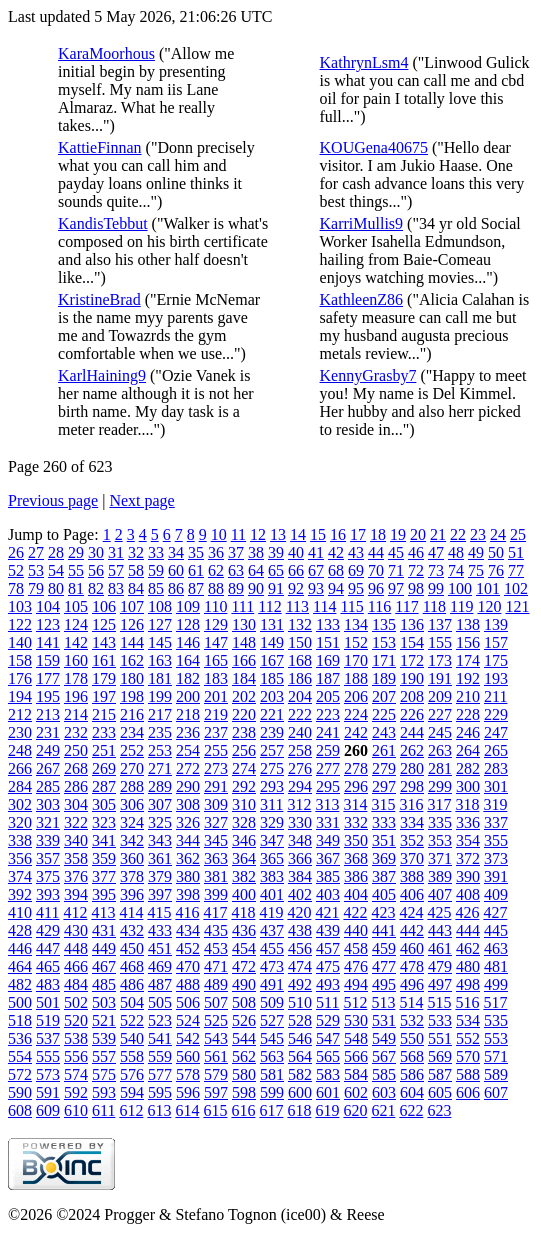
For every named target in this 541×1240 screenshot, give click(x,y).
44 (376, 552)
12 (258, 534)
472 (244, 966)
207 (384, 696)
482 (20, 984)
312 (299, 804)
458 (356, 948)
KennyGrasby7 (368, 375)
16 (338, 534)
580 (244, 1074)
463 (496, 948)
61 (196, 570)
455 (272, 948)
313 (327, 804)
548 (356, 1038)
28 (56, 552)
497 (440, 984)
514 (411, 1002)
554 (20, 1056)
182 (188, 678)
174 (468, 660)
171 (384, 660)
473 (272, 966)
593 (104, 1092)
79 (36, 588)
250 (76, 750)
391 (496, 876)
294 (300, 786)
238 (244, 732)
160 (76, 660)
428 (20, 930)
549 (384, 1038)
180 (132, 678)
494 (356, 984)
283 (496, 768)
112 (269, 606)
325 (160, 822)
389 (440, 876)
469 (160, 966)
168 (300, 660)
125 (104, 624)
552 (468, 1038)
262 (412, 750)
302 (20, 804)
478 (412, 966)
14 (298, 534)
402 (300, 894)
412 (75, 912)
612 (131, 1110)
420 (299, 912)
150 (300, 642)
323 (104, 822)
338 (20, 840)
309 (216, 804)
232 (76, 732)
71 (396, 570)
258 (300, 750)
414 (131, 912)
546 (300, 1038)
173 (440, 660)
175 (496, 660)
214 (76, 714)
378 (132, 876)
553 (496, 1038)
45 (396, 552)
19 (398, 534)
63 (236, 570)
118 (434, 606)
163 (160, 660)
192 (468, 678)
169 (328, 660)
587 (440, 1074)
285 (48, 786)
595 (160, 1092)
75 (476, 570)
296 (356, 786)
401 (272, 894)
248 (20, 750)
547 (328, 1038)
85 (156, 588)
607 (496, 1092)
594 (132, 1092)
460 (412, 948)
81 (76, 588)
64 (256, 570)
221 (272, 714)
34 (176, 552)
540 (132, 1038)
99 (436, 588)
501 (48, 1002)
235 (160, 732)
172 (412, 660)
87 (196, 588)
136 (412, 624)
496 (412, 984)
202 (244, 696)
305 (104, 804)
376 (76, 876)
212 (20, 714)
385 (328, 876)
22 (458, 534)
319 (495, 804)
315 (383, 804)
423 (383, 912)
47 (436, 552)
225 (384, 714)
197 (104, 696)
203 (272, 696)
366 (300, 858)
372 (468, 858)
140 (20, 642)
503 (104, 1002)
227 (440, 714)
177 (48, 678)
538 (76, 1038)
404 (356, 894)
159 (48, 660)
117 (406, 606)
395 (104, 894)
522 (132, 1020)
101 (488, 588)
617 (271, 1110)
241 (328, 732)
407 (440, 894)
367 (328, 858)
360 (132, 858)
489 (216, 984)
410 (20, 912)
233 (104, 732)
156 (468, 642)
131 (272, 624)
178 (76, 678)
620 (355, 1110)
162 (132, 660)
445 (496, 930)
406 (412, 894)
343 (160, 840)
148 (244, 642)
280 (412, 768)
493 (328, 984)
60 (176, 570)
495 (384, 984)
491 (272, 984)
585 (384, 1074)
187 (328, 678)
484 (76, 984)
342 (132, 840)
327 (216, 822)
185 (272, 678)
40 (296, 552)
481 (496, 966)
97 (396, 588)
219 (216, 714)
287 (104, 786)
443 (440, 930)
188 (356, 678)
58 (136, 570)
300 (468, 786)
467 (104, 966)
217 (160, 714)
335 (440, 822)
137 (440, 624)
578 (188, 1074)
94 (336, 588)
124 (76, 624)
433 (160, 930)
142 (76, 642)
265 (496, 750)
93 (316, 588)
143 (104, 642)
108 (160, 606)
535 (496, 1020)
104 (48, 606)
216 (132, 714)
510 (300, 1002)
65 (276, 570)
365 (272, 858)
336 (468, 822)
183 (216, 678)
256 (244, 750)
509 (272, 1002)
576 (132, 1074)
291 (216, 786)
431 (104, 930)
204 (300, 696)
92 (296, 588)
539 (104, 1038)
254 (188, 750)
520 (76, 1020)
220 (244, 714)
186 (300, 678)
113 (297, 606)
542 (188, 1038)
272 (188, 768)
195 (48, 696)
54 (56, 570)
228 (468, 714)
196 (76, 696)
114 (324, 606)
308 (188, 804)
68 (336, 570)
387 (384, 876)
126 (132, 624)
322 (76, 822)
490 (244, 984)
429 (48, 930)
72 (416, 570)
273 (216, 768)
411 (47, 912)
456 (300, 948)
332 (356, 822)
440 (356, 930)
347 (272, 840)
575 (104, 1074)
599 (272, 1092)
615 (215, 1110)
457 (328, 948)
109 (188, 606)
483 (48, 984)
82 (96, 588)
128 (188, 624)
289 (160, 786)
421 (327, 912)
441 (384, 930)
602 (356, 1092)
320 (20, 822)
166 (244, 660)
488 (188, 984)
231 (48, 732)
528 (300, 1020)
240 (300, 732)
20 (418, 534)
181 (160, 678)
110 (215, 606)
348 (300, 840)
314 (355, 804)
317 (439, 804)
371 (440, 858)
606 (468, 1092)
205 (328, 696)
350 (356, 840)
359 (104, 858)
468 (132, 966)
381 (216, 876)
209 (440, 696)
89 (236, 588)
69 (356, 570)
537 (48, 1038)
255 (216, 750)
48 (456, 552)
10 (219, 534)
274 (244, 768)
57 (116, 570)
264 (468, 750)
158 (20, 660)
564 (300, 1056)
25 (518, 534)
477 (384, 966)
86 (176, 588)
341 (104, 840)
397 (160, 894)
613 (159, 1110)
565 (328, 1056)
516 (467, 1002)
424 (411, 912)
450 (132, 948)
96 (376, 588)
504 (132, 1002)
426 (467, 912)
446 (20, 948)
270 (132, 768)
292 (244, 786)
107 (132, 606)
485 (104, 984)
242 (356, 732)
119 (461, 606)
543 (216, 1038)
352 (412, 840)
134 (356, 624)
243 (384, 732)
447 (48, 948)
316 (411, 804)
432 (132, 930)
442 (412, 930)
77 (516, 570)
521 (104, 1020)
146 (188, 642)
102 (516, 588)
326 (188, 822)
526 (244, 1020)
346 (244, 840)
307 (160, 804)
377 (104, 876)
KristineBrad (99, 299)
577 (160, 1074)
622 (411, 1110)
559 (160, 1056)
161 (104, 660)
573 (48, 1074)
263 (440, 750)
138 (468, 624)
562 (244, 1056)
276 (300, 768)
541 (160, 1038)
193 (496, 678)
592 (76, 1092)
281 (440, 768)
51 (516, 552)
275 (272, 768)
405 (384, 894)
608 (20, 1110)
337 (496, 822)
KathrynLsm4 (364, 62)
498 (468, 984)
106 (104, 606)
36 (216, 552)
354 (468, 840)
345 (216, 840)
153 (384, 642)
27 (36, 552)
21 (438, 534)
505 (160, 1002)
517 (495, 1002)
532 (412, 1020)
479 (440, 966)
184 (244, 678)
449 (104, 948)
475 (328, 966)
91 (276, 588)
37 (236, 552)
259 (328, 750)
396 (132, 894)
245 (440, 732)
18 (378, 534)
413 (103, 912)
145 (160, 642)
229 (496, 714)
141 (48, 642)
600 (300, 1092)
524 (188, 1020)
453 (216, 948)
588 (468, 1074)
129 (216, 624)
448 (76, 948)
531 (384, 1020)
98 (416, 588)
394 (76, 894)
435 (216, 930)
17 (358, 534)
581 (272, 1074)
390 (468, 876)
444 (468, 930)
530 (356, 1020)
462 (468, 948)
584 (356, 1074)
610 (76, 1110)
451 (160, 948)
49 (476, 552)
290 (188, 786)
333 (384, 822)
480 (468, 966)
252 (132, 750)
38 (256, 552)
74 (456, 570)
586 (412, 1074)
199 (160, 696)
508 (244, 1002)
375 (48, 876)
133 (328, 624)
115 (351, 606)
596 (188, 1092)
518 (20, 1020)
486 (132, 984)
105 (76, 606)
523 (160, 1020)
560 (188, 1056)
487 (160, 984)
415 (159, 912)
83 (116, 588)
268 (76, 768)
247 (496, 732)
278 (356, 768)
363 (216, 858)
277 (328, 768)
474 (300, 966)
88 (216, 588)
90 (256, 588)
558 (132, 1056)
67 (316, 570)
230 (20, 732)
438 (300, 930)
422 (355, 912)
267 (48, 768)
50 (496, 552)
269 (104, 768)
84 (136, 588)
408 (468, 894)
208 (412, 696)
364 (244, 858)
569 (440, 1056)
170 (356, 660)
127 (160, 624)
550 (412, 1038)
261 (384, 750)
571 (496, 1056)
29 (76, 552)
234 (132, 732)
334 (412, 822)
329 (272, 822)
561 (216, 1056)
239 (272, 732)
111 (242, 606)
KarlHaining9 (102, 375)
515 (439, 1002)
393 (48, 894)
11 (238, 534)
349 (328, 840)
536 (20, 1038)
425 (439, 912)
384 (300, 876)
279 (384, 768)
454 (244, 948)
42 (336, 552)
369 (384, 858)
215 (104, 714)
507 (216, 1002)
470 (188, 966)
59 (156, 570)
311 (271, 804)
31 (116, 552)
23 (478, 534)
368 (356, 858)
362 (188, 858)
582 (300, 1074)
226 (412, 714)
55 (76, 570)
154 (412, 642)
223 (328, 714)
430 (76, 930)
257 (272, 750)
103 (20, 606)
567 (384, 1056)
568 (412, 1056)
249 (48, 750)
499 (496, 984)
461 (440, 948)
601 (328, 1092)
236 (188, 732)
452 (188, 948)
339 (48, 840)
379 (160, 876)
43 (356, 552)
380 (188, 876)
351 (384, 840)
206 (356, 696)
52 (16, 570)
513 (383, 1002)
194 (20, 696)
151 (328, 642)
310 (244, 804)
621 (383, 1110)
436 (244, 930)
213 (48, 714)
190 (412, 678)
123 (48, 624)
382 (244, 876)
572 (20, 1074)
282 (468, 768)
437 (272, 930)
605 (440, 1092)
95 (356, 588)
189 (384, 678)
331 (328, 822)
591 (48, 1092)
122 (20, 624)
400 (244, 894)
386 (356, 876)
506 (188, 1002)
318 (467, 804)
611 (103, 1110)
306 (132, 804)
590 (20, 1092)
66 (296, 570)
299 (440, 786)
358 (76, 858)
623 (439, 1110)
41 (316, 552)
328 (244, 822)
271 (160, 768)
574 (76, 1074)
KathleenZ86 (362, 299)
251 (104, 750)
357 (48, 858)
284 (20, 786)
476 (356, 966)
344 (188, 840)
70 (376, 570)
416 (187, 912)
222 (300, 714)
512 (355, 1002)
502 (76, 1002)
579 (216, 1074)
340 (76, 840)
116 (379, 606)
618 (299, 1110)
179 (104, 678)
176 (20, 678)
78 (16, 588)
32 (136, 552)
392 (20, 894)
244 (412, 732)
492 (300, 984)
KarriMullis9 (362, 223)
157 (496, 642)
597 (216, 1092)
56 (96, 570)
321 (48, 822)
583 (328, 1074)
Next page (141, 500)
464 (20, 966)
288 (132, 786)
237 (216, 732)
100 (460, 588)
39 (276, 552)
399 (216, 894)
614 (187, 1110)
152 (356, 642)
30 (96, 552)
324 (132, 822)
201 (216, 696)
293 (272, 786)
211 (495, 696)
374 (20, 876)
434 (188, 930)
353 (440, 840)
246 (468, 732)
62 (216, 570)
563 (272, 1056)
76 (496, 570)
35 (196, 552)
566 (356, 1056)
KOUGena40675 (374, 147)
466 (76, 966)
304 (76, 804)
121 (517, 606)
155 (440, 642)
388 (412, 876)
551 (440, 1038)
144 (132, 642)
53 (36, 570)
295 (328, 786)
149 (272, 642)
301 (496, 786)
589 (496, 1074)
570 (468, 1056)
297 (384, 786)
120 (489, 606)
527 (272, 1020)
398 (188, 894)
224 (356, 714)
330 (300, 822)
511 (327, 1002)
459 (384, 948)
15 (318, 534)
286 (76, 786)
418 (243, 912)
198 (132, 696)
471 (216, 966)
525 (216, 1020)
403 (328, 894)
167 (272, 660)
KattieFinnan (100, 147)
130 (244, 624)
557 (104, 1056)
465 (48, 966)
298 (412, 786)
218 (188, 714)
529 (328, 1020)
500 (20, 1002)
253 (160, 750)
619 (327, 1110)
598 (244, 1092)
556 (76, 1056)
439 (328, 930)
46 (416, 552)
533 (440, 1020)
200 (188, 696)
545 (272, 1038)
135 (384, 624)
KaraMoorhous (106, 53)
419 (271, 912)
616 (243, 1110)
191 (440, 678)
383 (272, 876)
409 (496, 894)
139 (496, 624)
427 (495, 912)
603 (384, 1092)
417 (215, 912)
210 (468, 696)
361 (160, 858)
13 (278, 534)
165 (216, 660)
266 (20, 768)
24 (498, 534)
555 (48, 1056)
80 (56, 588)
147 (216, 642)
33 (156, 552)
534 (468, 1020)
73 (436, 570)
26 (16, 552)
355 (496, 840)
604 (412, 1092)
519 (48, 1020)
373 (496, 858)
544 (244, 1038)
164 (188, 660)
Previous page (53, 500)
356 (20, 858)
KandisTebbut (103, 223)
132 (300, 624)
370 (412, 858)
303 (48, 804)
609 (48, 1110)
